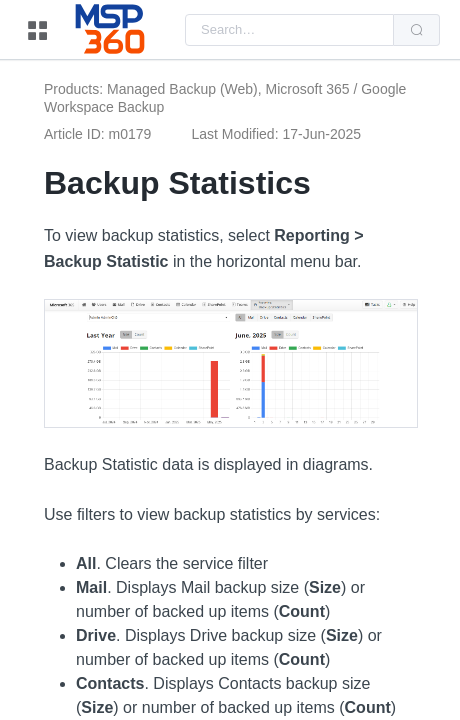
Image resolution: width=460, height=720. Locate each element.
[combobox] (289, 30)
